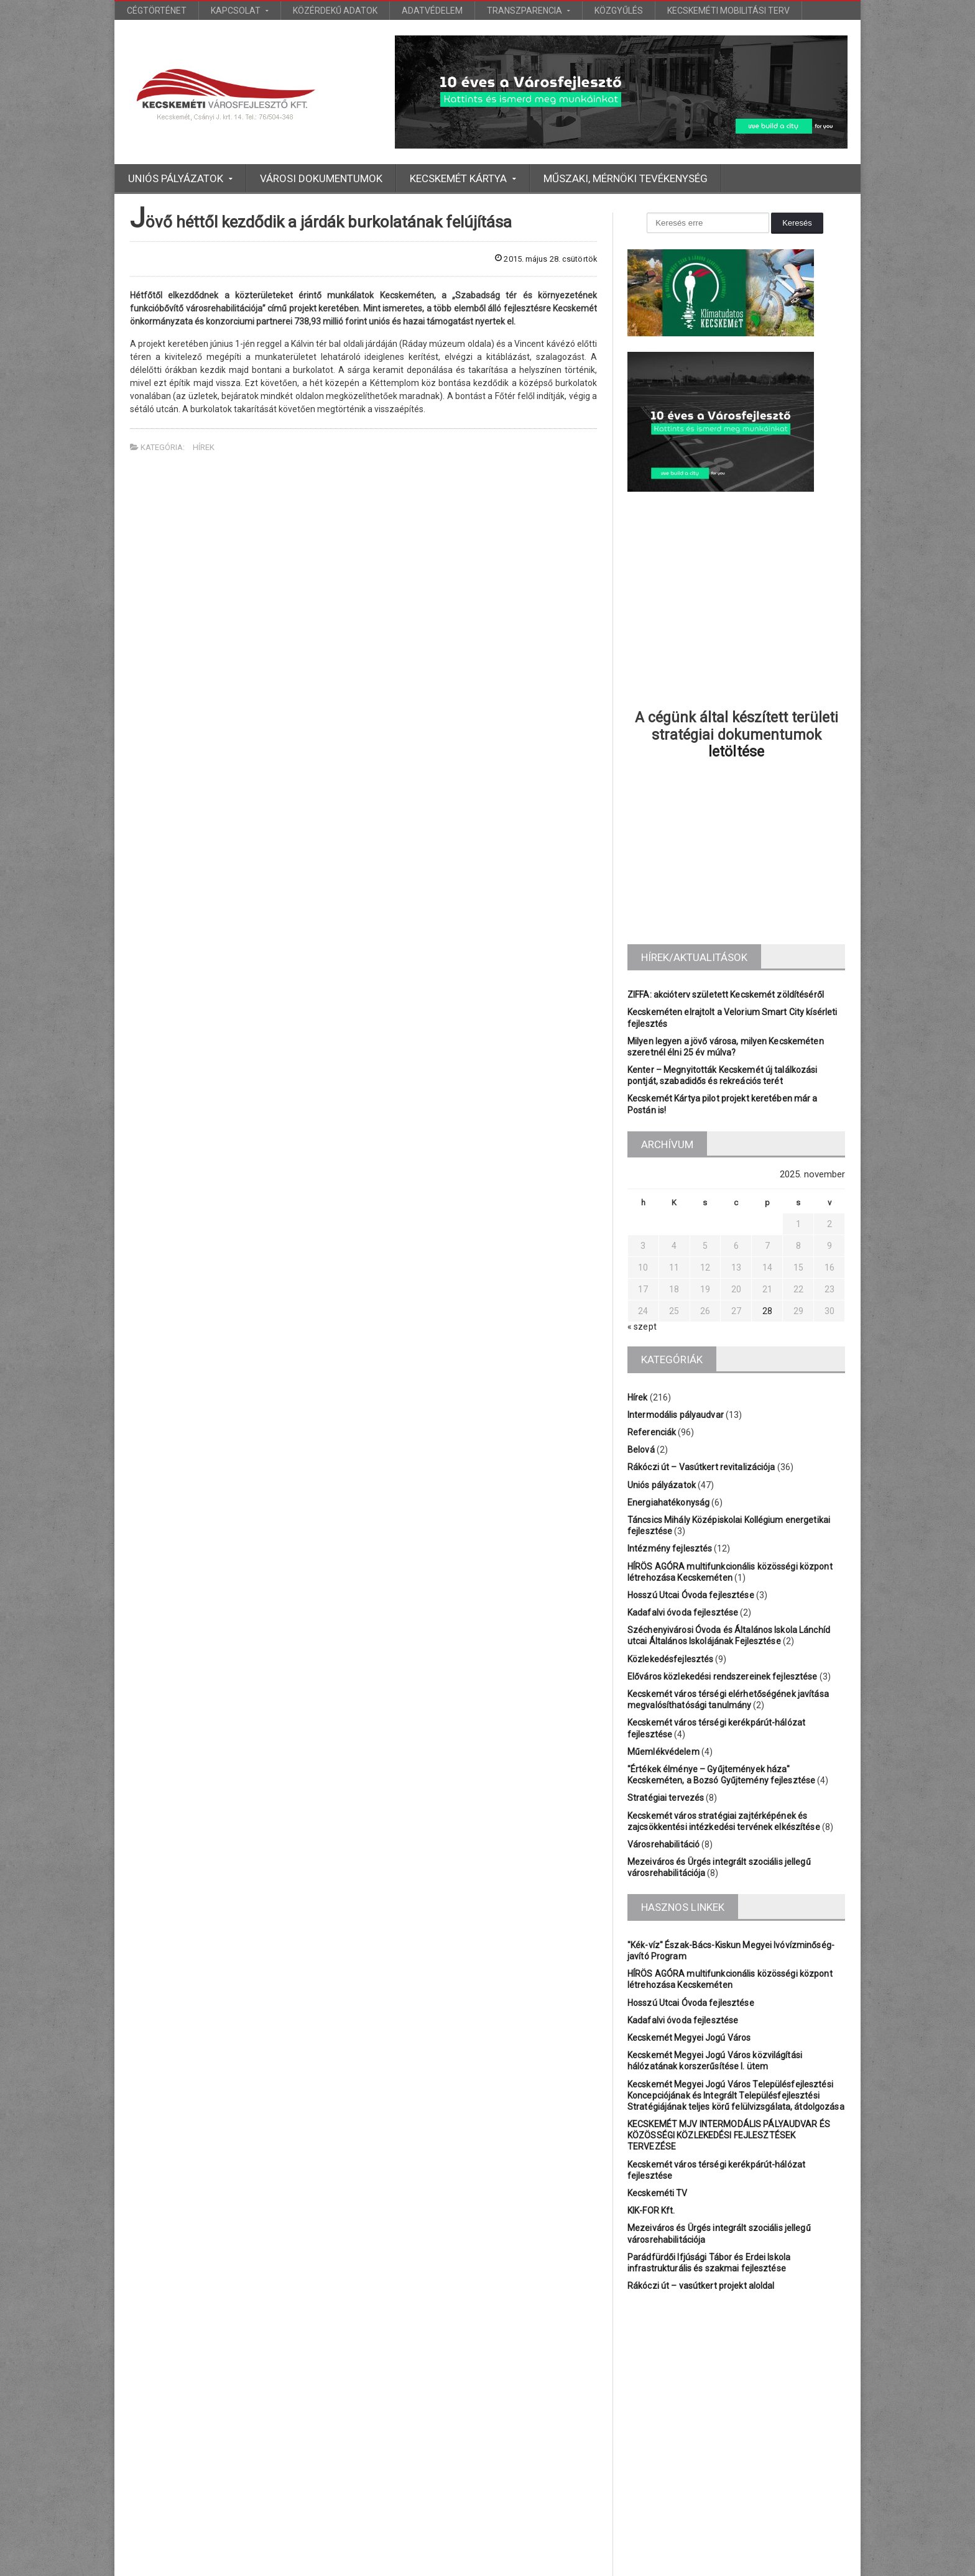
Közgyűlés (618, 11)
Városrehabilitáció (662, 1844)
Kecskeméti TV (656, 2182)
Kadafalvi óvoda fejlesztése (681, 1612)
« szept (641, 1327)
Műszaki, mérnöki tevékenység (625, 178)
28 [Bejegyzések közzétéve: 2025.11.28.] (767, 1311)
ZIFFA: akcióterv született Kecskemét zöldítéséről (723, 995)
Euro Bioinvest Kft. (500, 2564)
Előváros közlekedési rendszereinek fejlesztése (720, 1676)
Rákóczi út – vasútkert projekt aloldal (699, 2274)
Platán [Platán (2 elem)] (768, 2401)
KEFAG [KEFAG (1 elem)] (725, 2401)
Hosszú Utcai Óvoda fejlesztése (689, 1595)
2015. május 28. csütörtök (542, 259)
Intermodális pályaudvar (674, 1415)
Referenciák (651, 1432)
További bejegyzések (487, 2526)
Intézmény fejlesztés (669, 1548)
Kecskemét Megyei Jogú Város (688, 2038)
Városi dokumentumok (321, 178)
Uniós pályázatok (661, 1485)
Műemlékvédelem (662, 1752)
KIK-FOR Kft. (650, 2199)
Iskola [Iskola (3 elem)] (638, 2401)
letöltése (736, 751)
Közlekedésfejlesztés (669, 1659)
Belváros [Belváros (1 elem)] (642, 2380)
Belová (640, 1450)
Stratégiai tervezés (665, 1798)
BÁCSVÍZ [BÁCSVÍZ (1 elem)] (694, 2380)
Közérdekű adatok (335, 11)
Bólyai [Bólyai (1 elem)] (783, 2380)
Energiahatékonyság (667, 1502)
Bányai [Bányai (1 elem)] (741, 2380)
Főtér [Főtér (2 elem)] (822, 2380)
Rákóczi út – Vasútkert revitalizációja (699, 1467)
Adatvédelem (432, 11)
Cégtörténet (157, 11)
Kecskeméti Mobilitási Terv (728, 11)
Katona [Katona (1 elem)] (681, 2401)
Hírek (204, 446)
